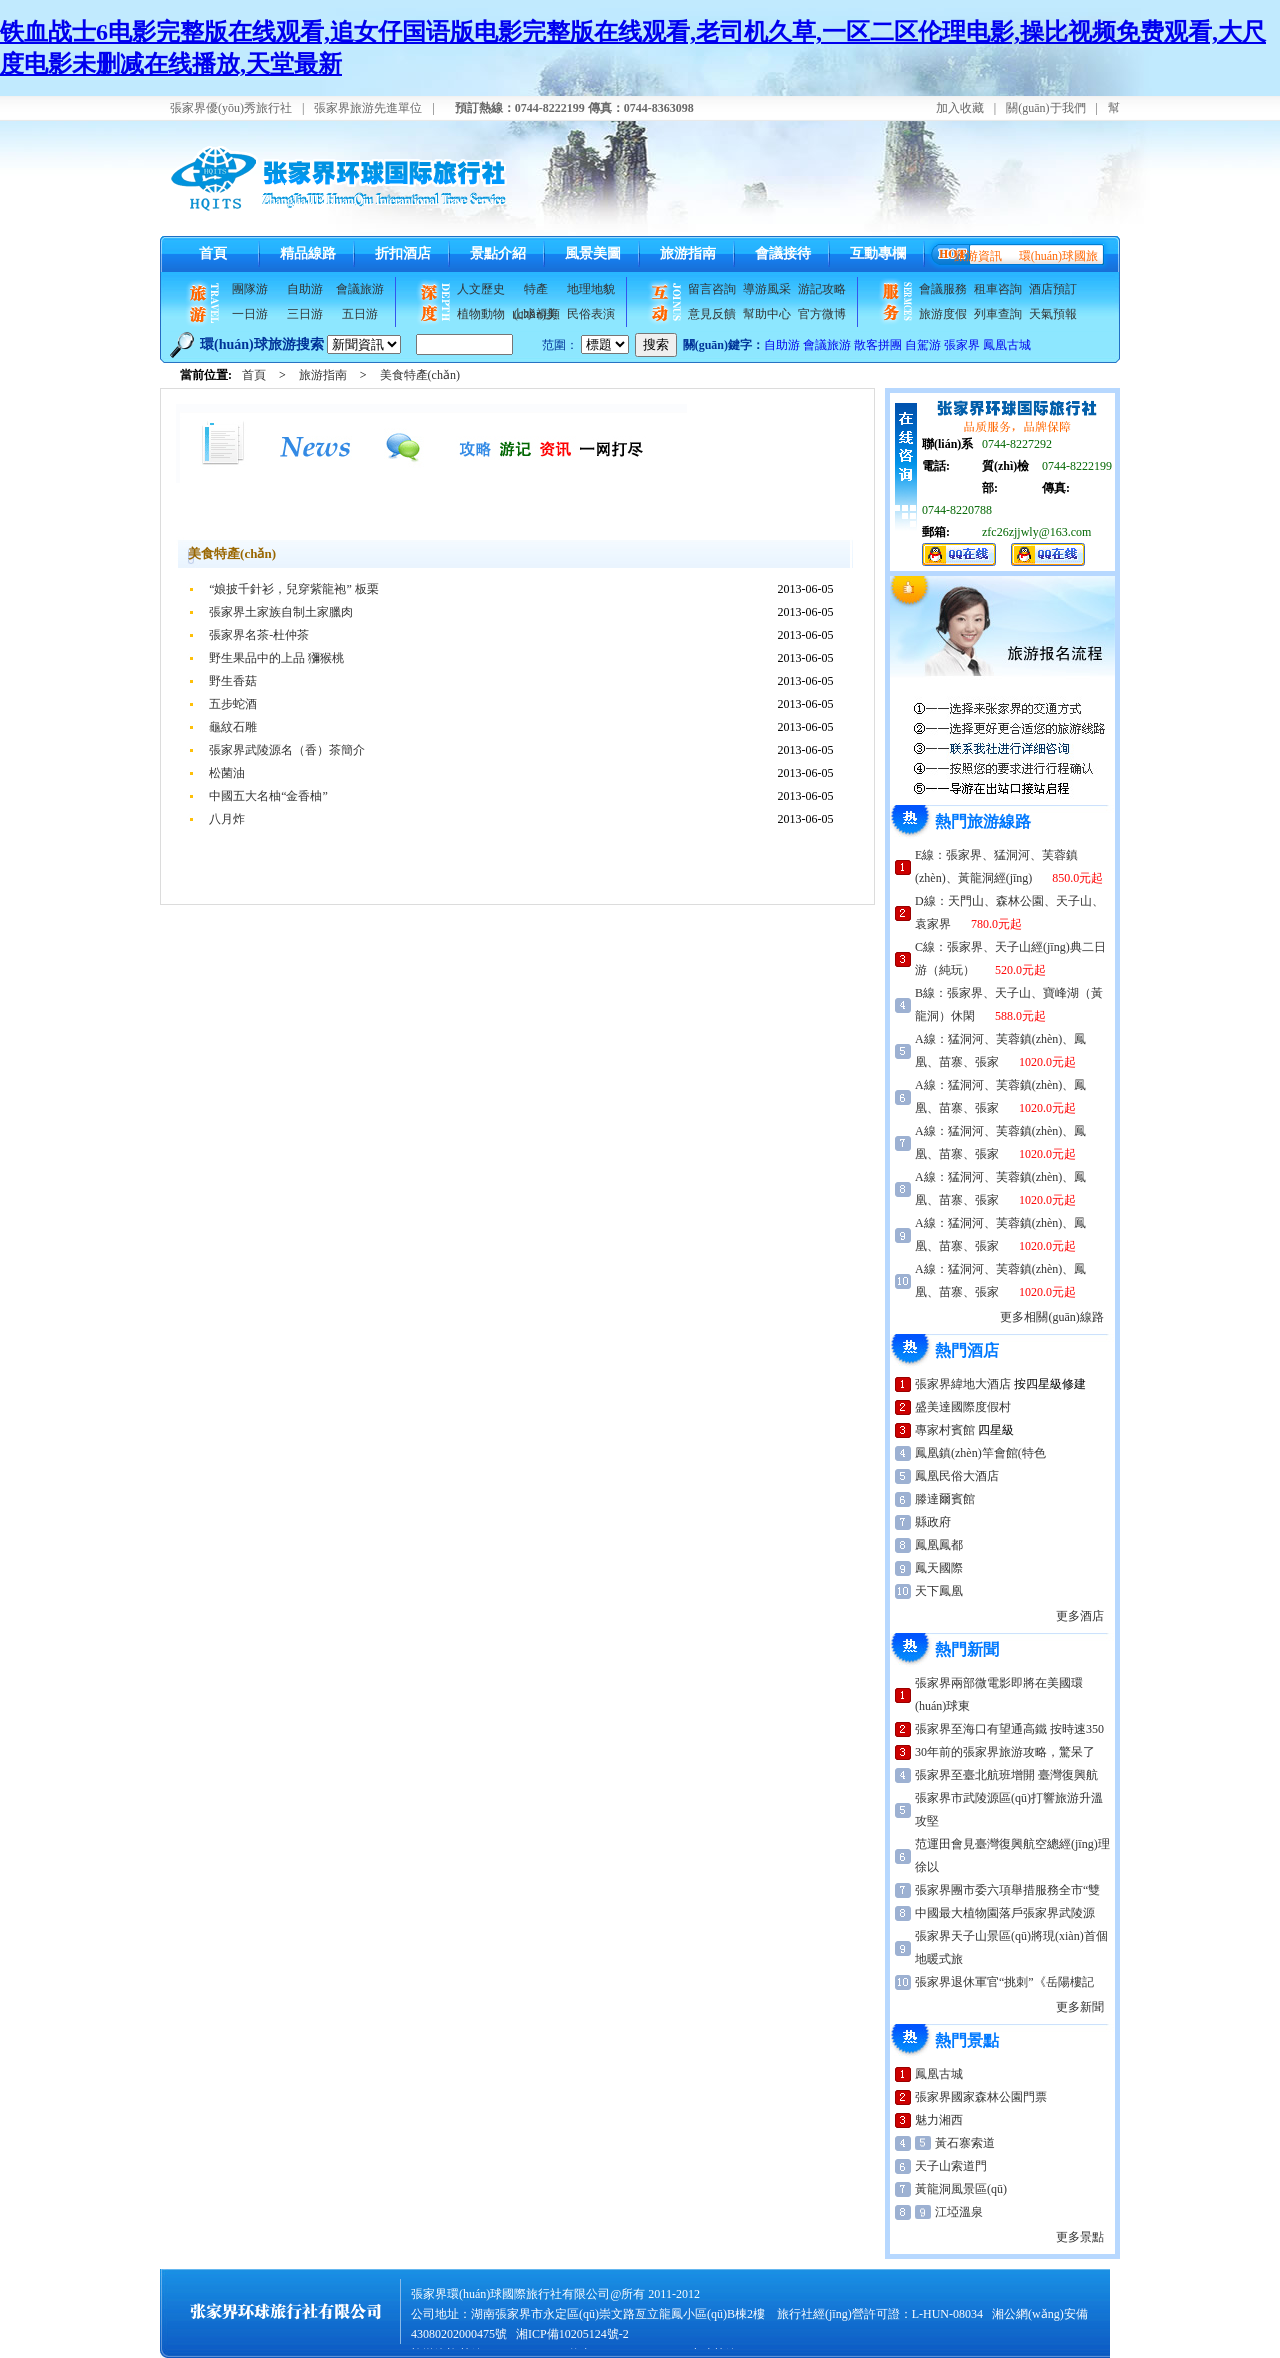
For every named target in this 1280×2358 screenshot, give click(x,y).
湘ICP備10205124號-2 (572, 2334)
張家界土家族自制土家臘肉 (281, 612)
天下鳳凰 (939, 1591)
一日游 (250, 314)
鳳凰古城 (1007, 345)
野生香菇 (233, 681)
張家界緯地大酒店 (963, 1384)
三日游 (305, 314)
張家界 (962, 345)
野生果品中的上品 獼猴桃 (276, 658)
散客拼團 (878, 345)
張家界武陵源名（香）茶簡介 (287, 750)
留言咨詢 (712, 289)
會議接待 (783, 253)
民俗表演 (591, 314)
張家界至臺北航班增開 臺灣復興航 (1006, 1775)
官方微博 (822, 314)
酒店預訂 (1053, 289)
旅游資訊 (978, 256)
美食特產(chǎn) (420, 375)
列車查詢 (998, 314)
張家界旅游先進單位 (368, 108)
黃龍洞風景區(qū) (961, 2189)
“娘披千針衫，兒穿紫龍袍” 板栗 (294, 589)
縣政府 (933, 1522)
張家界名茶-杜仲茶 (259, 635)
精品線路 (308, 253)
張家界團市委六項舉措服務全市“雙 (1007, 1890)
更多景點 (1080, 2237)
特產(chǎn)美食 (536, 292)
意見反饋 (712, 314)
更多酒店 (1080, 1616)
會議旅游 (360, 289)
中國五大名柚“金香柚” (268, 796)
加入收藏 (960, 108)
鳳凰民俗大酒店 (957, 1476)
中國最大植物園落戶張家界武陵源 (1005, 1913)
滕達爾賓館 (945, 1499)
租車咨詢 (998, 289)
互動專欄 (878, 253)
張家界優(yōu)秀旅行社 (231, 108)
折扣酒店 (403, 253)
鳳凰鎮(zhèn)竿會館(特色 (980, 1453)
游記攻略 (822, 289)
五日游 (360, 314)
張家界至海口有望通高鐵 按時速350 (1009, 1729)
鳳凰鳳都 (939, 1545)
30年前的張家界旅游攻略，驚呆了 (1005, 1752)
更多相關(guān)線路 (1051, 1317)
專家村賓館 (945, 1430)
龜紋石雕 (233, 727)
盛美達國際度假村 (963, 1407)
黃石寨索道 (965, 2143)
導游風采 (767, 289)
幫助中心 (767, 314)
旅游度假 (943, 314)
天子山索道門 (951, 2166)
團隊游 (250, 289)
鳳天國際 (939, 1568)
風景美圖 (593, 253)
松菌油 (227, 773)
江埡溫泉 (959, 2212)
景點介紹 (498, 253)
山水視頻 (536, 314)
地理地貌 (591, 289)
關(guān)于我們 (1045, 108)
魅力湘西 (939, 2120)
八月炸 (227, 819)
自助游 (305, 289)
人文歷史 (481, 289)
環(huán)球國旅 (1058, 256)
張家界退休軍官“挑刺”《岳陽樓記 (1004, 1982)
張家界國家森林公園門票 (981, 2097)
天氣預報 (1053, 314)
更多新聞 (1080, 2007)
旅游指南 (688, 253)
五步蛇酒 (233, 704)
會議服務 (943, 289)
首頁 (213, 253)
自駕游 (923, 345)
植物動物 (481, 314)
